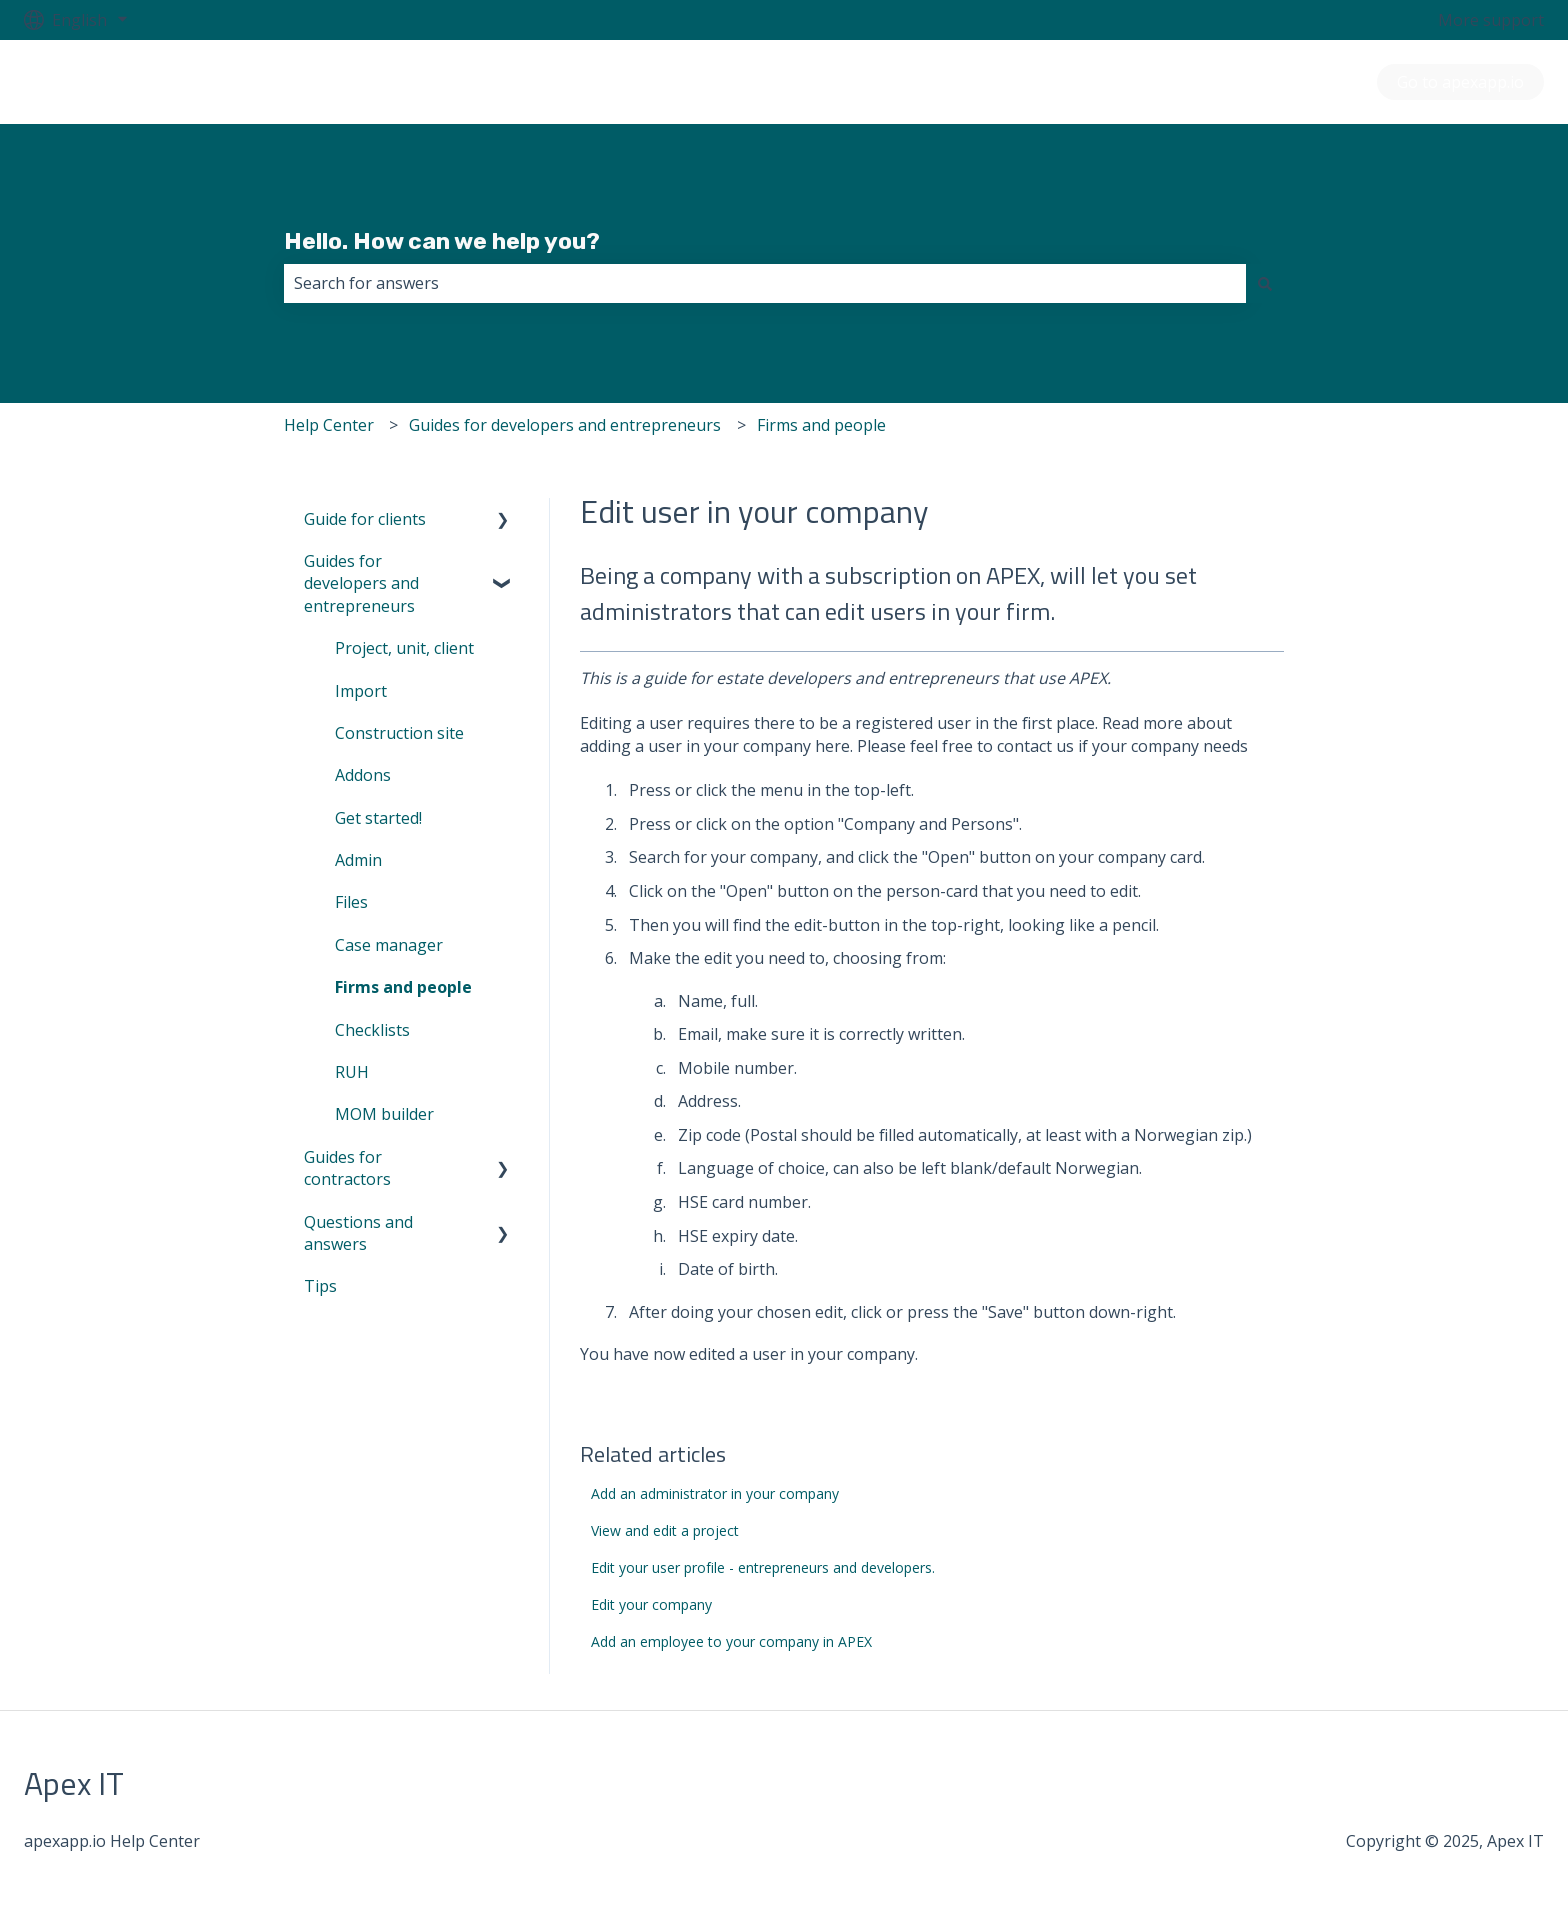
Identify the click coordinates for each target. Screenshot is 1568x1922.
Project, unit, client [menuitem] (404, 648)
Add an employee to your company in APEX (731, 1641)
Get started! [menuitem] (378, 818)
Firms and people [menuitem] (403, 987)
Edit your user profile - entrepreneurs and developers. (763, 1567)
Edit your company (651, 1604)
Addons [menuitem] (363, 775)
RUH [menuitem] (352, 1072)
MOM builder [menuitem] (384, 1114)
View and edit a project (665, 1530)
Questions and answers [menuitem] (358, 1233)
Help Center (329, 425)
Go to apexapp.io (1460, 82)
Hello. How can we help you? (442, 241)
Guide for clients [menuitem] (365, 519)
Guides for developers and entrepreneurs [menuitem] (361, 583)
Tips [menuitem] (320, 1286)
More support (1491, 20)
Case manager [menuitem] (389, 945)
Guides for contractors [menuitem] (347, 1168)
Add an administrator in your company (715, 1493)
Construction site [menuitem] (399, 733)
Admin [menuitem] (358, 860)
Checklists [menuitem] (372, 1030)
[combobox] (765, 283)
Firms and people (821, 425)
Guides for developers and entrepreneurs (565, 425)
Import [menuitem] (361, 691)
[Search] (1265, 283)
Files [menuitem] (351, 902)
